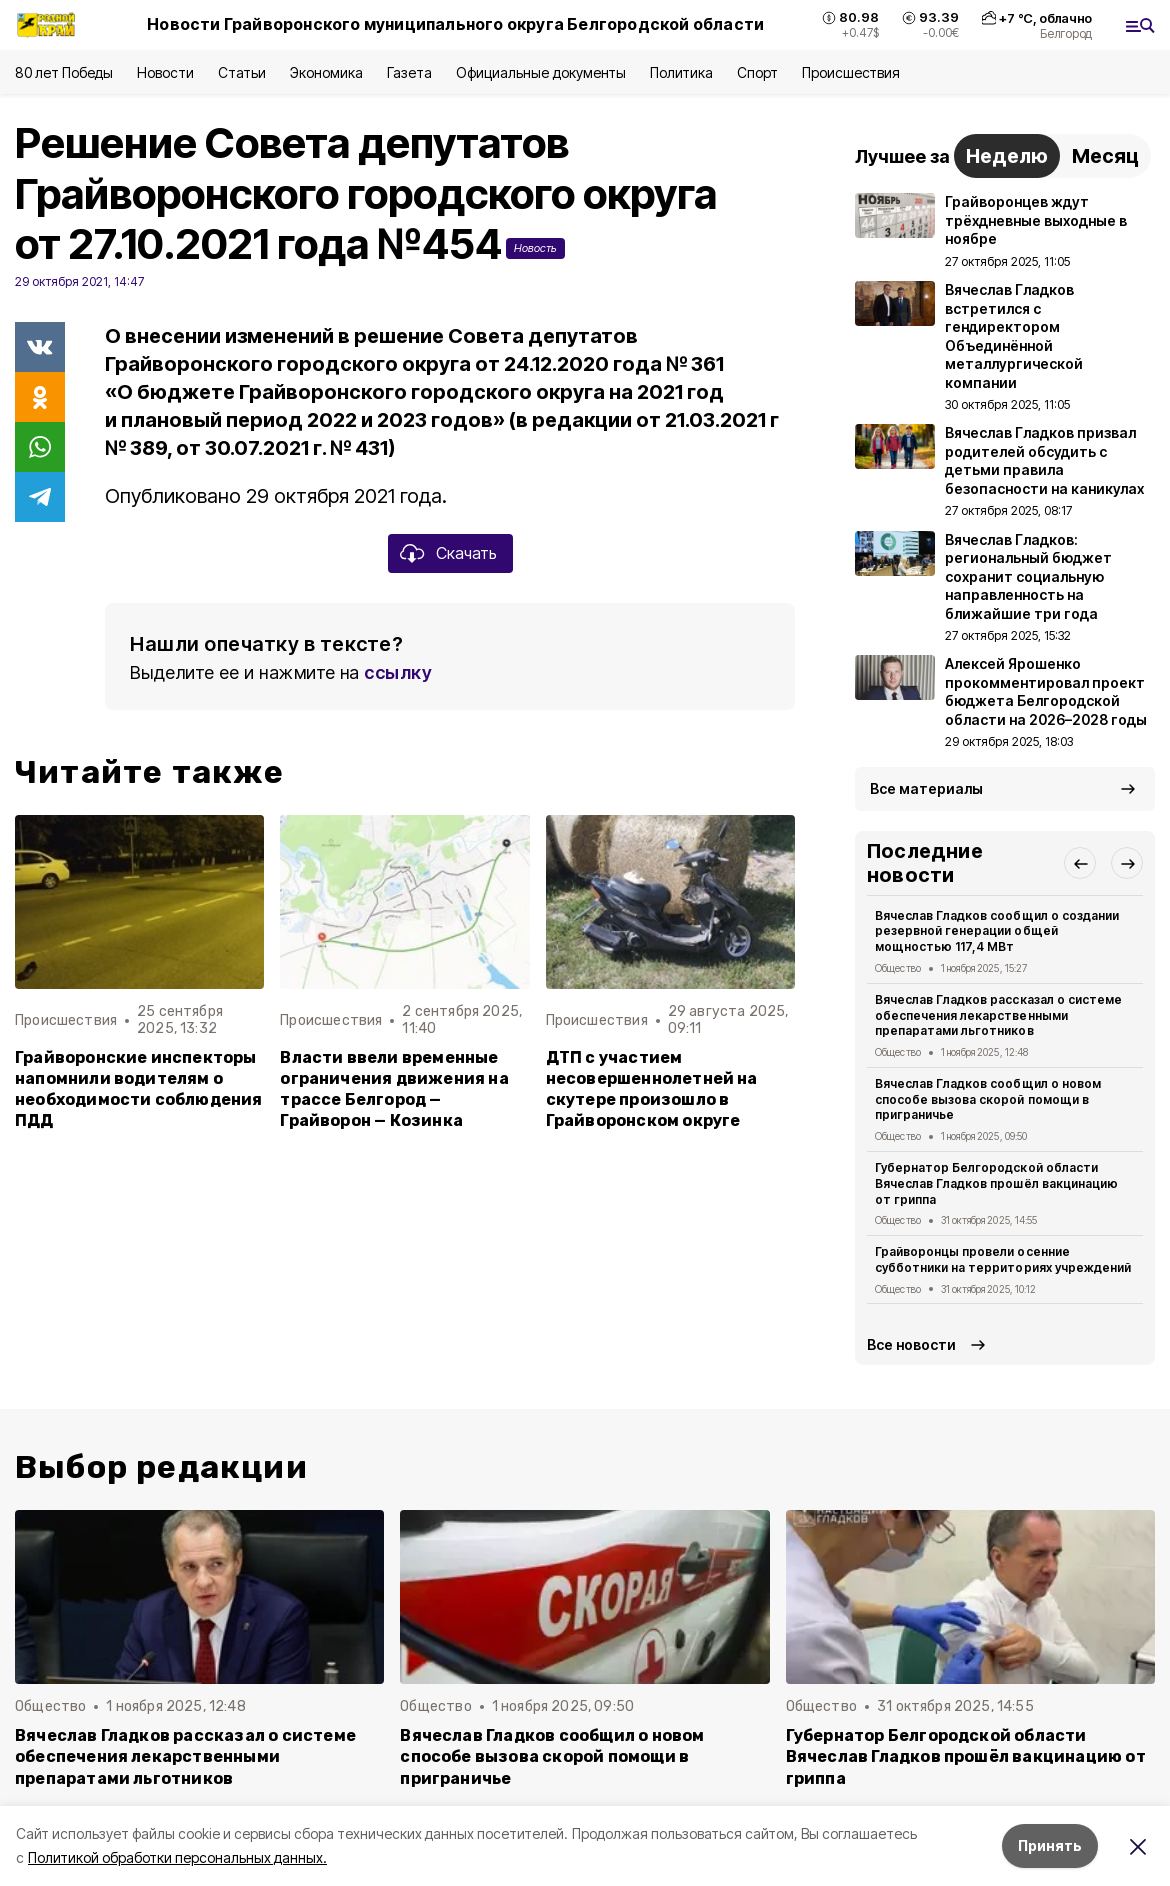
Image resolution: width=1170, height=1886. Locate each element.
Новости (165, 72)
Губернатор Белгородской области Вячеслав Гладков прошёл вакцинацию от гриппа (996, 1183)
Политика (681, 72)
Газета (409, 72)
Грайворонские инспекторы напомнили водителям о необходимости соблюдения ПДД (139, 1089)
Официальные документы (541, 72)
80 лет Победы (64, 72)
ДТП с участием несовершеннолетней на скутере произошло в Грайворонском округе (652, 1089)
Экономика (326, 72)
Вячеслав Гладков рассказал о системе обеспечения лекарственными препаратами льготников (998, 1015)
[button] (1080, 863)
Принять (1050, 1845)
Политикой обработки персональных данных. (177, 1857)
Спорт (757, 72)
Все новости (911, 1344)
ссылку (398, 672)
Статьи (242, 72)
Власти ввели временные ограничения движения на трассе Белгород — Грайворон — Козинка (394, 1089)
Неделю (1007, 156)
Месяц (1105, 156)
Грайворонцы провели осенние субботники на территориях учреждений (1003, 1259)
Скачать (466, 553)
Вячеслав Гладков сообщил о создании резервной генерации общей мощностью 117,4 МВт (997, 931)
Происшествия (851, 72)
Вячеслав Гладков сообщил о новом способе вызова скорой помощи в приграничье (988, 1099)
